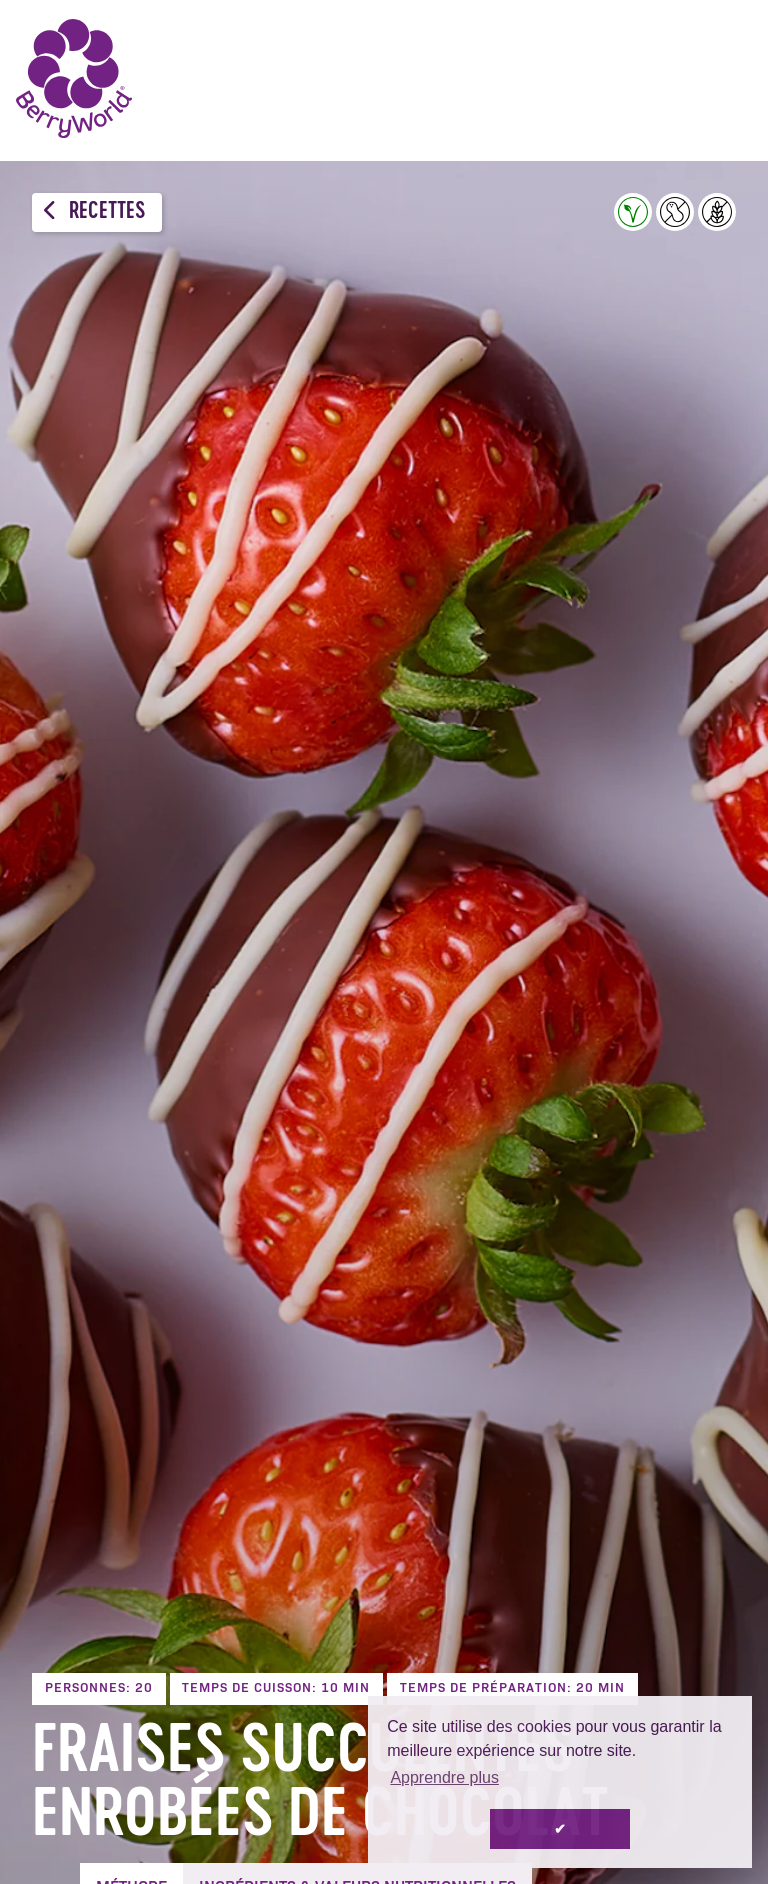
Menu (723, 80)
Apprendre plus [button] (444, 1777)
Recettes (94, 211)
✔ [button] (560, 1829)
